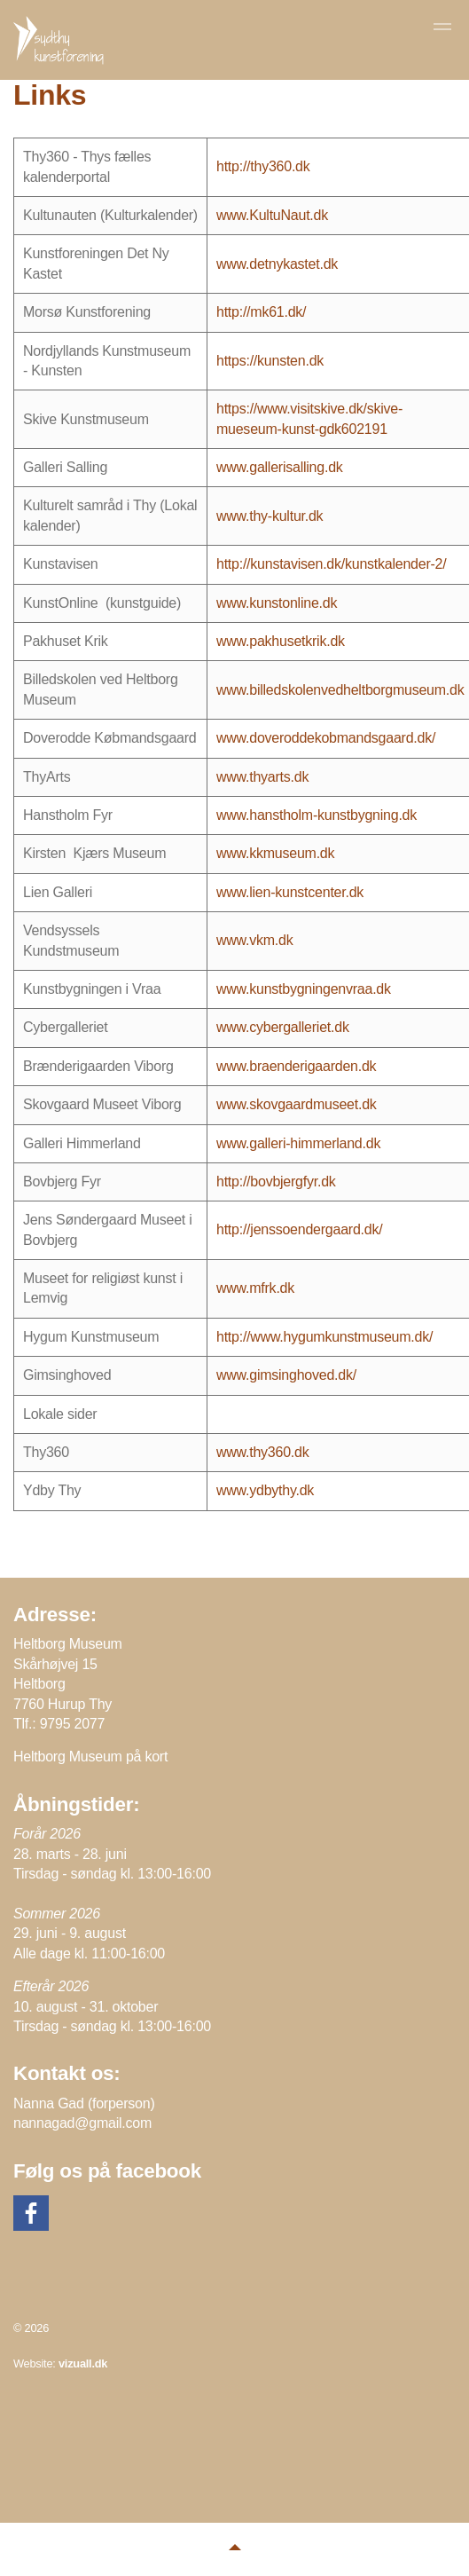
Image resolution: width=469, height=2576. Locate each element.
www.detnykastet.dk (277, 264)
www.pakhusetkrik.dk (280, 641)
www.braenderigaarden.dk (296, 1066)
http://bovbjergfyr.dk (276, 1181)
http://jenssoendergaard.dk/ (299, 1229)
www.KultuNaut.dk (272, 215)
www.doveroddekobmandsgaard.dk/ (325, 737)
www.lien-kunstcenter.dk (289, 892)
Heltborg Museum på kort (90, 1756)
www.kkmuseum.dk (275, 853)
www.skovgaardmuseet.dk (296, 1104)
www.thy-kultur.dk (269, 516)
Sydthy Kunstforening (60, 40)
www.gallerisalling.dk (279, 467)
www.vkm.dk (254, 940)
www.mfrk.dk (255, 1288)
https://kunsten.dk (270, 360)
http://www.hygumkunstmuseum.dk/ (324, 1336)
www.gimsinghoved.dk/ (286, 1375)
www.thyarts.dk (262, 776)
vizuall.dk (83, 2363)
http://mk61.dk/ (261, 311)
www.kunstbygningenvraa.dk (303, 989)
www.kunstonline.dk (276, 603)
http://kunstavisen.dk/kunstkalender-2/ (331, 563)
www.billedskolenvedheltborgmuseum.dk (340, 689)
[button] (234, 2549)
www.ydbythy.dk (265, 1490)
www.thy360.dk (262, 1452)
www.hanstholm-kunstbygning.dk (316, 815)
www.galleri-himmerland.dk (298, 1143)
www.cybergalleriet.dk (282, 1027)
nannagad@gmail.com (82, 2123)
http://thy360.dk (263, 166)
